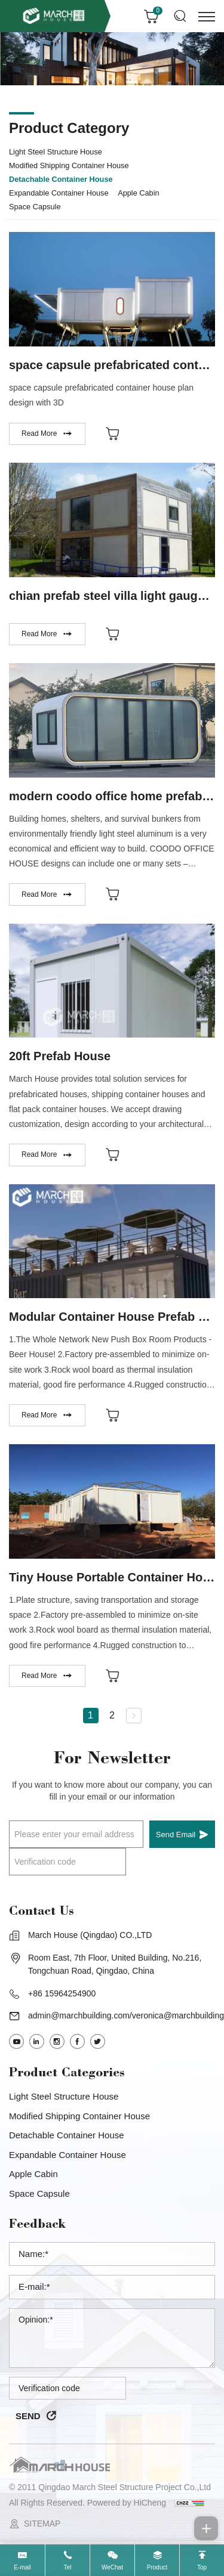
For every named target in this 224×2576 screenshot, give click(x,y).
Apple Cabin (138, 192)
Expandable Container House (59, 192)
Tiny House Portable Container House (116, 1577)
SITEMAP (42, 2523)
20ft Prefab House (60, 1056)
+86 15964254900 (62, 1993)
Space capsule (34, 206)
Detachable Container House (61, 179)
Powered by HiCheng (126, 2502)
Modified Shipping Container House (69, 165)
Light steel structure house (55, 151)
